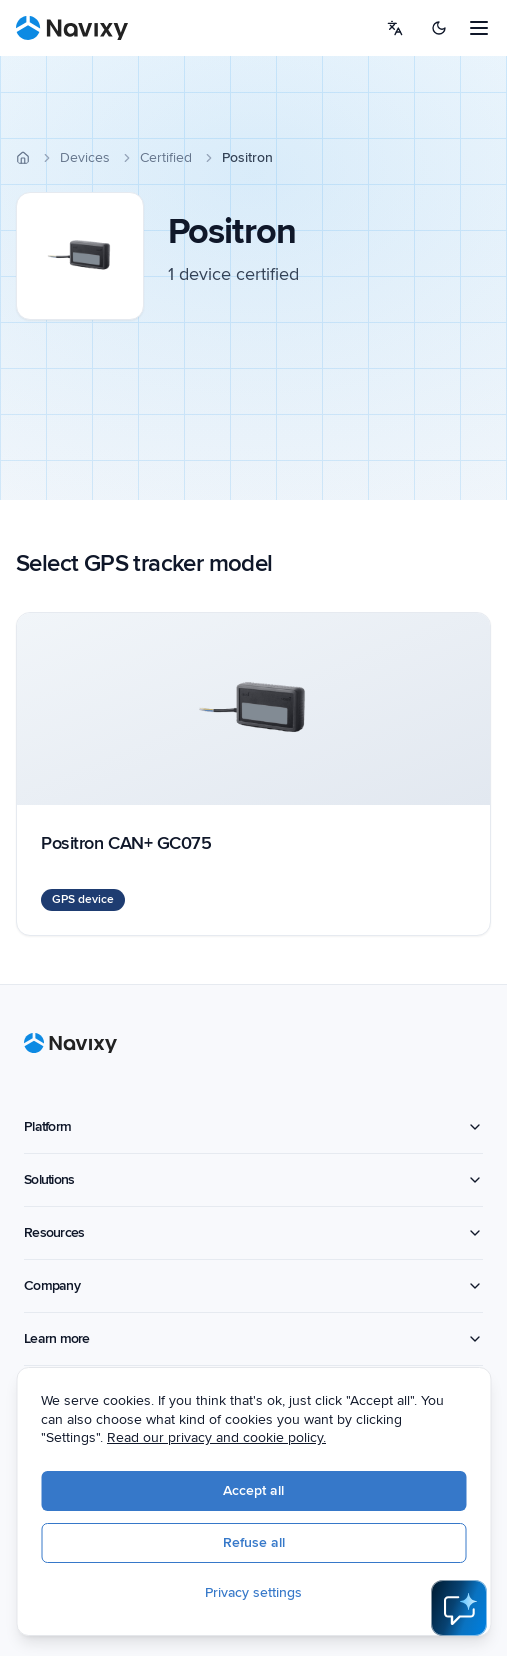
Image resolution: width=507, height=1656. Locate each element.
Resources (253, 1232)
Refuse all (254, 1542)
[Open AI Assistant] (459, 1608)
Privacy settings (253, 1592)
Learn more (253, 1338)
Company (253, 1285)
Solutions (253, 1179)
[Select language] (395, 28)
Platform (253, 1126)
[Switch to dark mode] (439, 28)
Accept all (253, 1490)
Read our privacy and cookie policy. (216, 1437)
